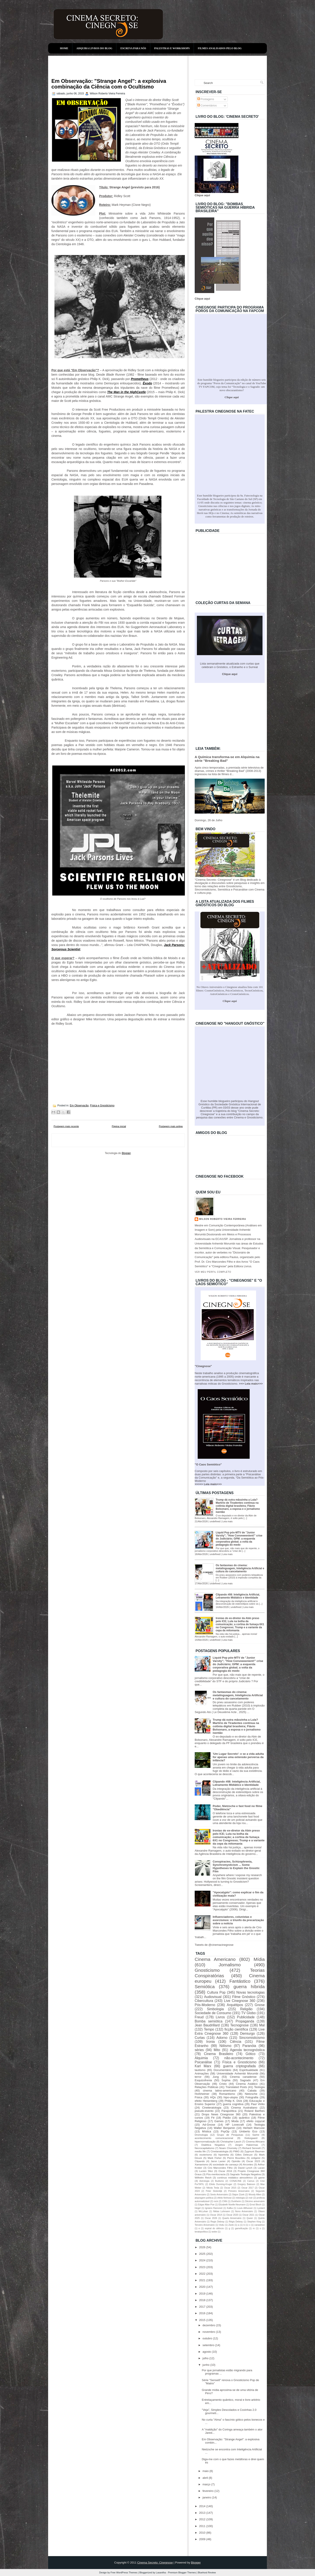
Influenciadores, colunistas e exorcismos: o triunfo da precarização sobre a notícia (238, 1920)
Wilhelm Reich (203, 2177)
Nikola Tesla (212, 2188)
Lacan (261, 2167)
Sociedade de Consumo (213, 2013)
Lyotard (261, 2208)
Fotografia (251, 2097)
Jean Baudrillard (207, 2025)
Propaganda (245, 2021)
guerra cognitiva (233, 2104)
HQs (213, 2097)
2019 (202, 2293)
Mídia (259, 1959)
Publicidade (246, 2017)
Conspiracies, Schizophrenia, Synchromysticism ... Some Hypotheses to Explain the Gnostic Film (236, 1866)
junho (206, 2364)
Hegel (198, 2208)
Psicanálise (203, 2062)
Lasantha (161, 2572)
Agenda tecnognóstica (247, 2050)
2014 (202, 2506)
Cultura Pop (216, 1992)
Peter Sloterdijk (214, 2191)
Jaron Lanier (218, 2161)
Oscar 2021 (248, 2215)
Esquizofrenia (203, 2080)
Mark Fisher (215, 2157)
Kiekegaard (251, 2138)
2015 (202, 2320)
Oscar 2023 (253, 2161)
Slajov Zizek (238, 2194)
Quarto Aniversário (232, 2218)
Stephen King (254, 2221)
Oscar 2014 (216, 2215)
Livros (220, 2017)
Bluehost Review (207, 2572)
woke (214, 2232)
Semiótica (205, 1986)
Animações (202, 2073)
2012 (202, 2519)
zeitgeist (255, 2157)
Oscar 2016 (225, 2171)
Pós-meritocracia (216, 2174)
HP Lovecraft (235, 2124)
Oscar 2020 (232, 2215)
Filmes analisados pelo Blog (220, 48)
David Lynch (245, 2167)
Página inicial (119, 1126)
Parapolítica (228, 2111)
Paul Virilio (258, 2104)
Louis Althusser (245, 2208)
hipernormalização (205, 2141)
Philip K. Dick (233, 2100)
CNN (224, 2201)
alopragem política (204, 2198)
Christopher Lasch (230, 2141)
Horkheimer (202, 2093)
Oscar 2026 (211, 2218)
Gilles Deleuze (244, 2154)
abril (205, 2477)
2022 (202, 2273)
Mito (217, 2050)
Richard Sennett (251, 2148)
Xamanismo (201, 2164)
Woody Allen (254, 2194)
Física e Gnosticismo (102, 1105)
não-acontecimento (239, 2058)
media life (200, 2151)
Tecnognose (239, 2025)
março (206, 2484)
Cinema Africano (255, 2141)
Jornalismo (230, 1964)
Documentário (222, 2070)
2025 (202, 2253)
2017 (202, 2306)
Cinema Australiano (244, 2107)
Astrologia (204, 2181)
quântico (244, 2117)
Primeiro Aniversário (239, 2191)
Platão (227, 2117)
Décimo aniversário (255, 2201)
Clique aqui (202, 195)
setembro (208, 2345)
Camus (250, 2181)
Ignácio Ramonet (213, 2208)
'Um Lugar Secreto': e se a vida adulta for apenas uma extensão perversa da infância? (238, 1757)
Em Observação (79, 1105)
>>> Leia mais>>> (250, 1383)
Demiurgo (247, 2033)
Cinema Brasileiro (218, 2054)
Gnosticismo (207, 1970)
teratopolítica (201, 2232)
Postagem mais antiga (171, 1126)
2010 (202, 2532)
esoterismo (206, 2154)
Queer (250, 2218)
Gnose (260, 2005)
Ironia (210, 2041)
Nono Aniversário (244, 2211)
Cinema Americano (215, 1959)
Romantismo (227, 2093)
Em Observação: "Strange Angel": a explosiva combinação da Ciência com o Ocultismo (108, 84)
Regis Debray (217, 2221)
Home (64, 48)
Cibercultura (204, 2001)
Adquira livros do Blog (94, 48)
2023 (202, 2267)
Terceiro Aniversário (205, 2225)
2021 (202, 2280)
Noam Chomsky (228, 2148)
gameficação (241, 2228)
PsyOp (225, 2131)
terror (198, 2076)
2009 (202, 2539)
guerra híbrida (249, 1986)
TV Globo (248, 2013)
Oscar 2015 (230, 2188)
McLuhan (203, 2211)
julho (205, 2358)
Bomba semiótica (208, 2021)
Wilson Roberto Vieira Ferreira (222, 1219)
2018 (202, 2300)
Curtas (200, 2038)
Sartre (255, 2134)
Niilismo (225, 2046)
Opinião (235, 2161)
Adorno (221, 2038)
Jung (216, 2076)
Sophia (226, 2080)
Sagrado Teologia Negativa (245, 2174)
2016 (202, 2313)
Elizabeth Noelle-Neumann (232, 2204)
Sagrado (245, 2080)
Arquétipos (235, 2005)
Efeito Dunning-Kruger (220, 2184)
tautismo (200, 2070)
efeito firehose (224, 2198)
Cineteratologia (211, 2107)
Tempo (209, 2029)
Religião (246, 2009)
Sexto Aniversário (219, 2194)
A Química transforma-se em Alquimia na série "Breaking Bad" (227, 758)
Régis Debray (236, 2221)
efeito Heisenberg (206, 2100)
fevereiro (208, 2491)
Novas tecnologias (250, 1992)
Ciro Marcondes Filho (220, 2167)
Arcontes (248, 2164)
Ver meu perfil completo (213, 1272)
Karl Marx (203, 2066)
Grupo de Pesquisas (230, 2134)
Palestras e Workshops (172, 48)
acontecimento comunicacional (214, 2138)
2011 (202, 2526)
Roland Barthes (254, 2111)
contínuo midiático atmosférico (235, 2177)
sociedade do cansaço (225, 2164)
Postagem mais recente (66, 1126)
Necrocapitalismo (204, 2148)
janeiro (207, 2497)
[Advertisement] (157, 65)
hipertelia (223, 2154)
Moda (235, 2121)
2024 (202, 2260)
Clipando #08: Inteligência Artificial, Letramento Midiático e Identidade (238, 1596)
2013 (202, 2512)
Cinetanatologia (219, 2151)
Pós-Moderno (205, 2005)
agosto (207, 2351)
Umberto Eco (248, 2131)
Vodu (221, 2225)
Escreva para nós (133, 48)
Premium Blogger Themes (182, 2572)
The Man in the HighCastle (126, 392)
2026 (202, 2247)
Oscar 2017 (247, 2188)
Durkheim (236, 2201)
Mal (262, 2025)
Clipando (200, 2161)
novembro (209, 2331)
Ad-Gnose (208, 2124)
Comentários (207, 105)
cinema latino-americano (219, 2090)
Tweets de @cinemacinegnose (214, 1944)
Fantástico (239, 1981)
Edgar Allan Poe (206, 2204)
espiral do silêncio (214, 2228)
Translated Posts (236, 2087)
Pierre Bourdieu (236, 2157)
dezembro (209, 2325)
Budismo (219, 2181)
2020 (202, 2286)
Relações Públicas (206, 2087)
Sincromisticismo (252, 2038)
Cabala (251, 2090)
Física (198, 2097)
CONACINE (235, 2181)
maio (206, 2471)
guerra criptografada (239, 2066)
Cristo (223, 2083)
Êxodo (147, 383)
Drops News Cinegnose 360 (221, 2114)
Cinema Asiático (246, 2083)
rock (216, 2201)
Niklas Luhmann (221, 2211)
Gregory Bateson (246, 2184)
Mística (206, 2131)
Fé (212, 2117)
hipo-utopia (231, 2097)
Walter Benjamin (224, 2128)
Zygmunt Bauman (254, 2151)
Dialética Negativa (213, 2144)
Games (219, 2121)
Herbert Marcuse (254, 2128)
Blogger (126, 1153)
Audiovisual (213, 1997)
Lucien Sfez (206, 2171)
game (261, 2177)
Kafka (230, 2208)
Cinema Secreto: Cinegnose (155, 2562)
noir (250, 2198)
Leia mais (227, 1521)
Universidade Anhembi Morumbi (237, 2073)
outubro (207, 2338)
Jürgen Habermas (246, 2144)
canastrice (259, 2225)
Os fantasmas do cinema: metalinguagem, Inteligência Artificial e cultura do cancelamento (240, 1568)
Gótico (251, 2054)
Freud (199, 2017)
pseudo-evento (204, 2111)
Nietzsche (251, 2093)
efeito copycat (256, 2121)
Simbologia (215, 2009)
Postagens (205, 99)
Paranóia (249, 2046)
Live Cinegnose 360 (239, 2001)
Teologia (259, 2087)
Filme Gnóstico (243, 1997)
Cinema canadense (243, 2076)
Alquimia (201, 2058)
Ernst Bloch (255, 2204)
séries (199, 2050)
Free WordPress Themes (124, 2572)
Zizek (231, 2225)
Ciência (235, 2041)
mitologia (240, 2198)
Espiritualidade (249, 2070)
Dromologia (201, 2134)
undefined (215, 1521)
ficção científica (236, 2029)
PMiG (236, 2151)
